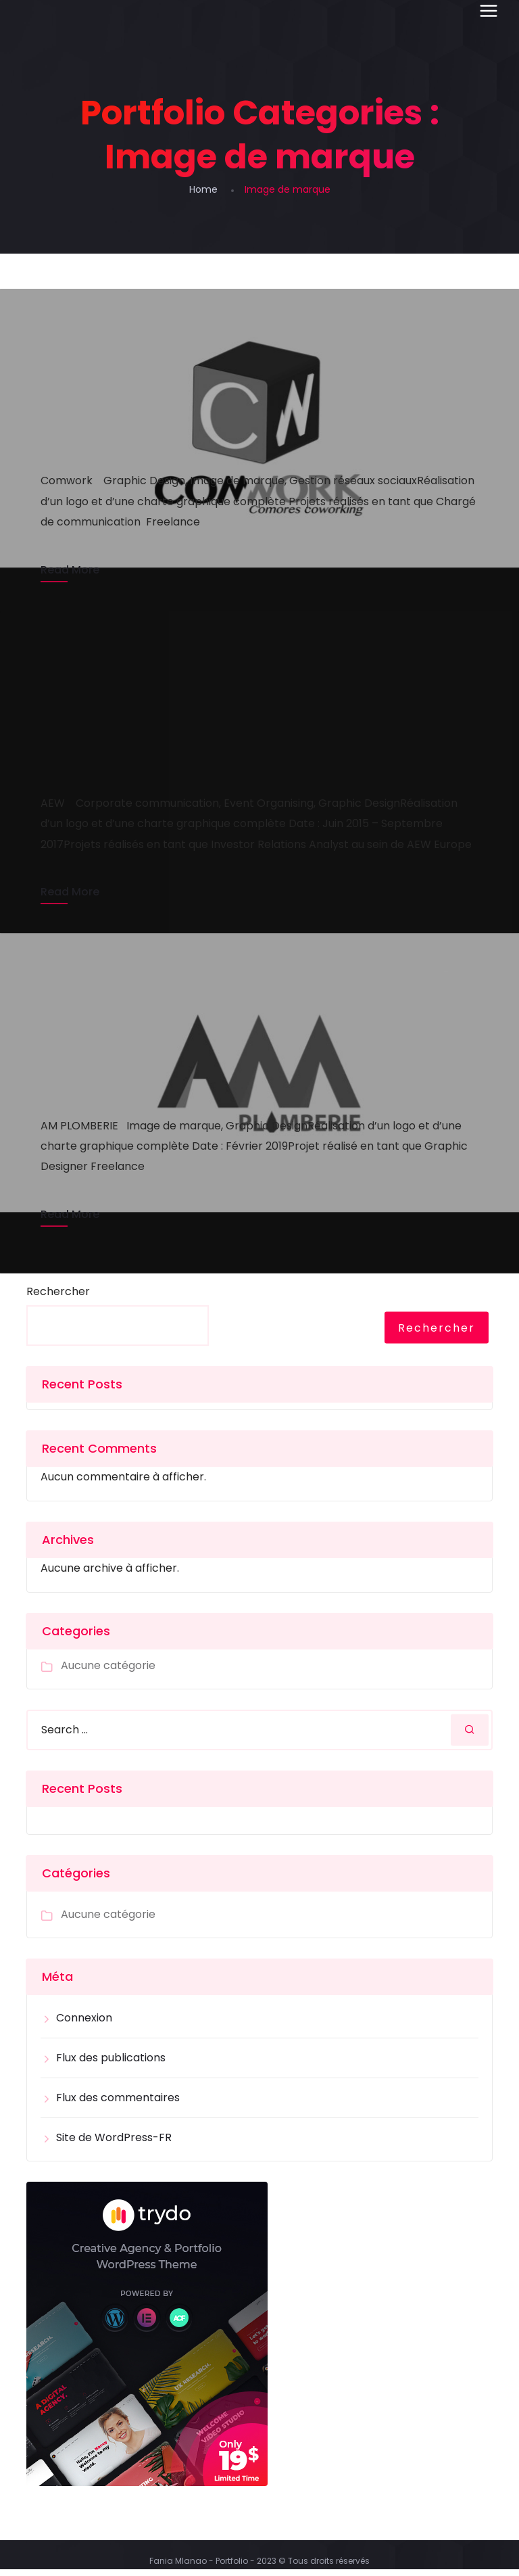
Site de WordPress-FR (114, 2144)
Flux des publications (111, 2064)
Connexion (84, 2024)
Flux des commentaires (118, 2104)
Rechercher (58, 1298)
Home (203, 189)
